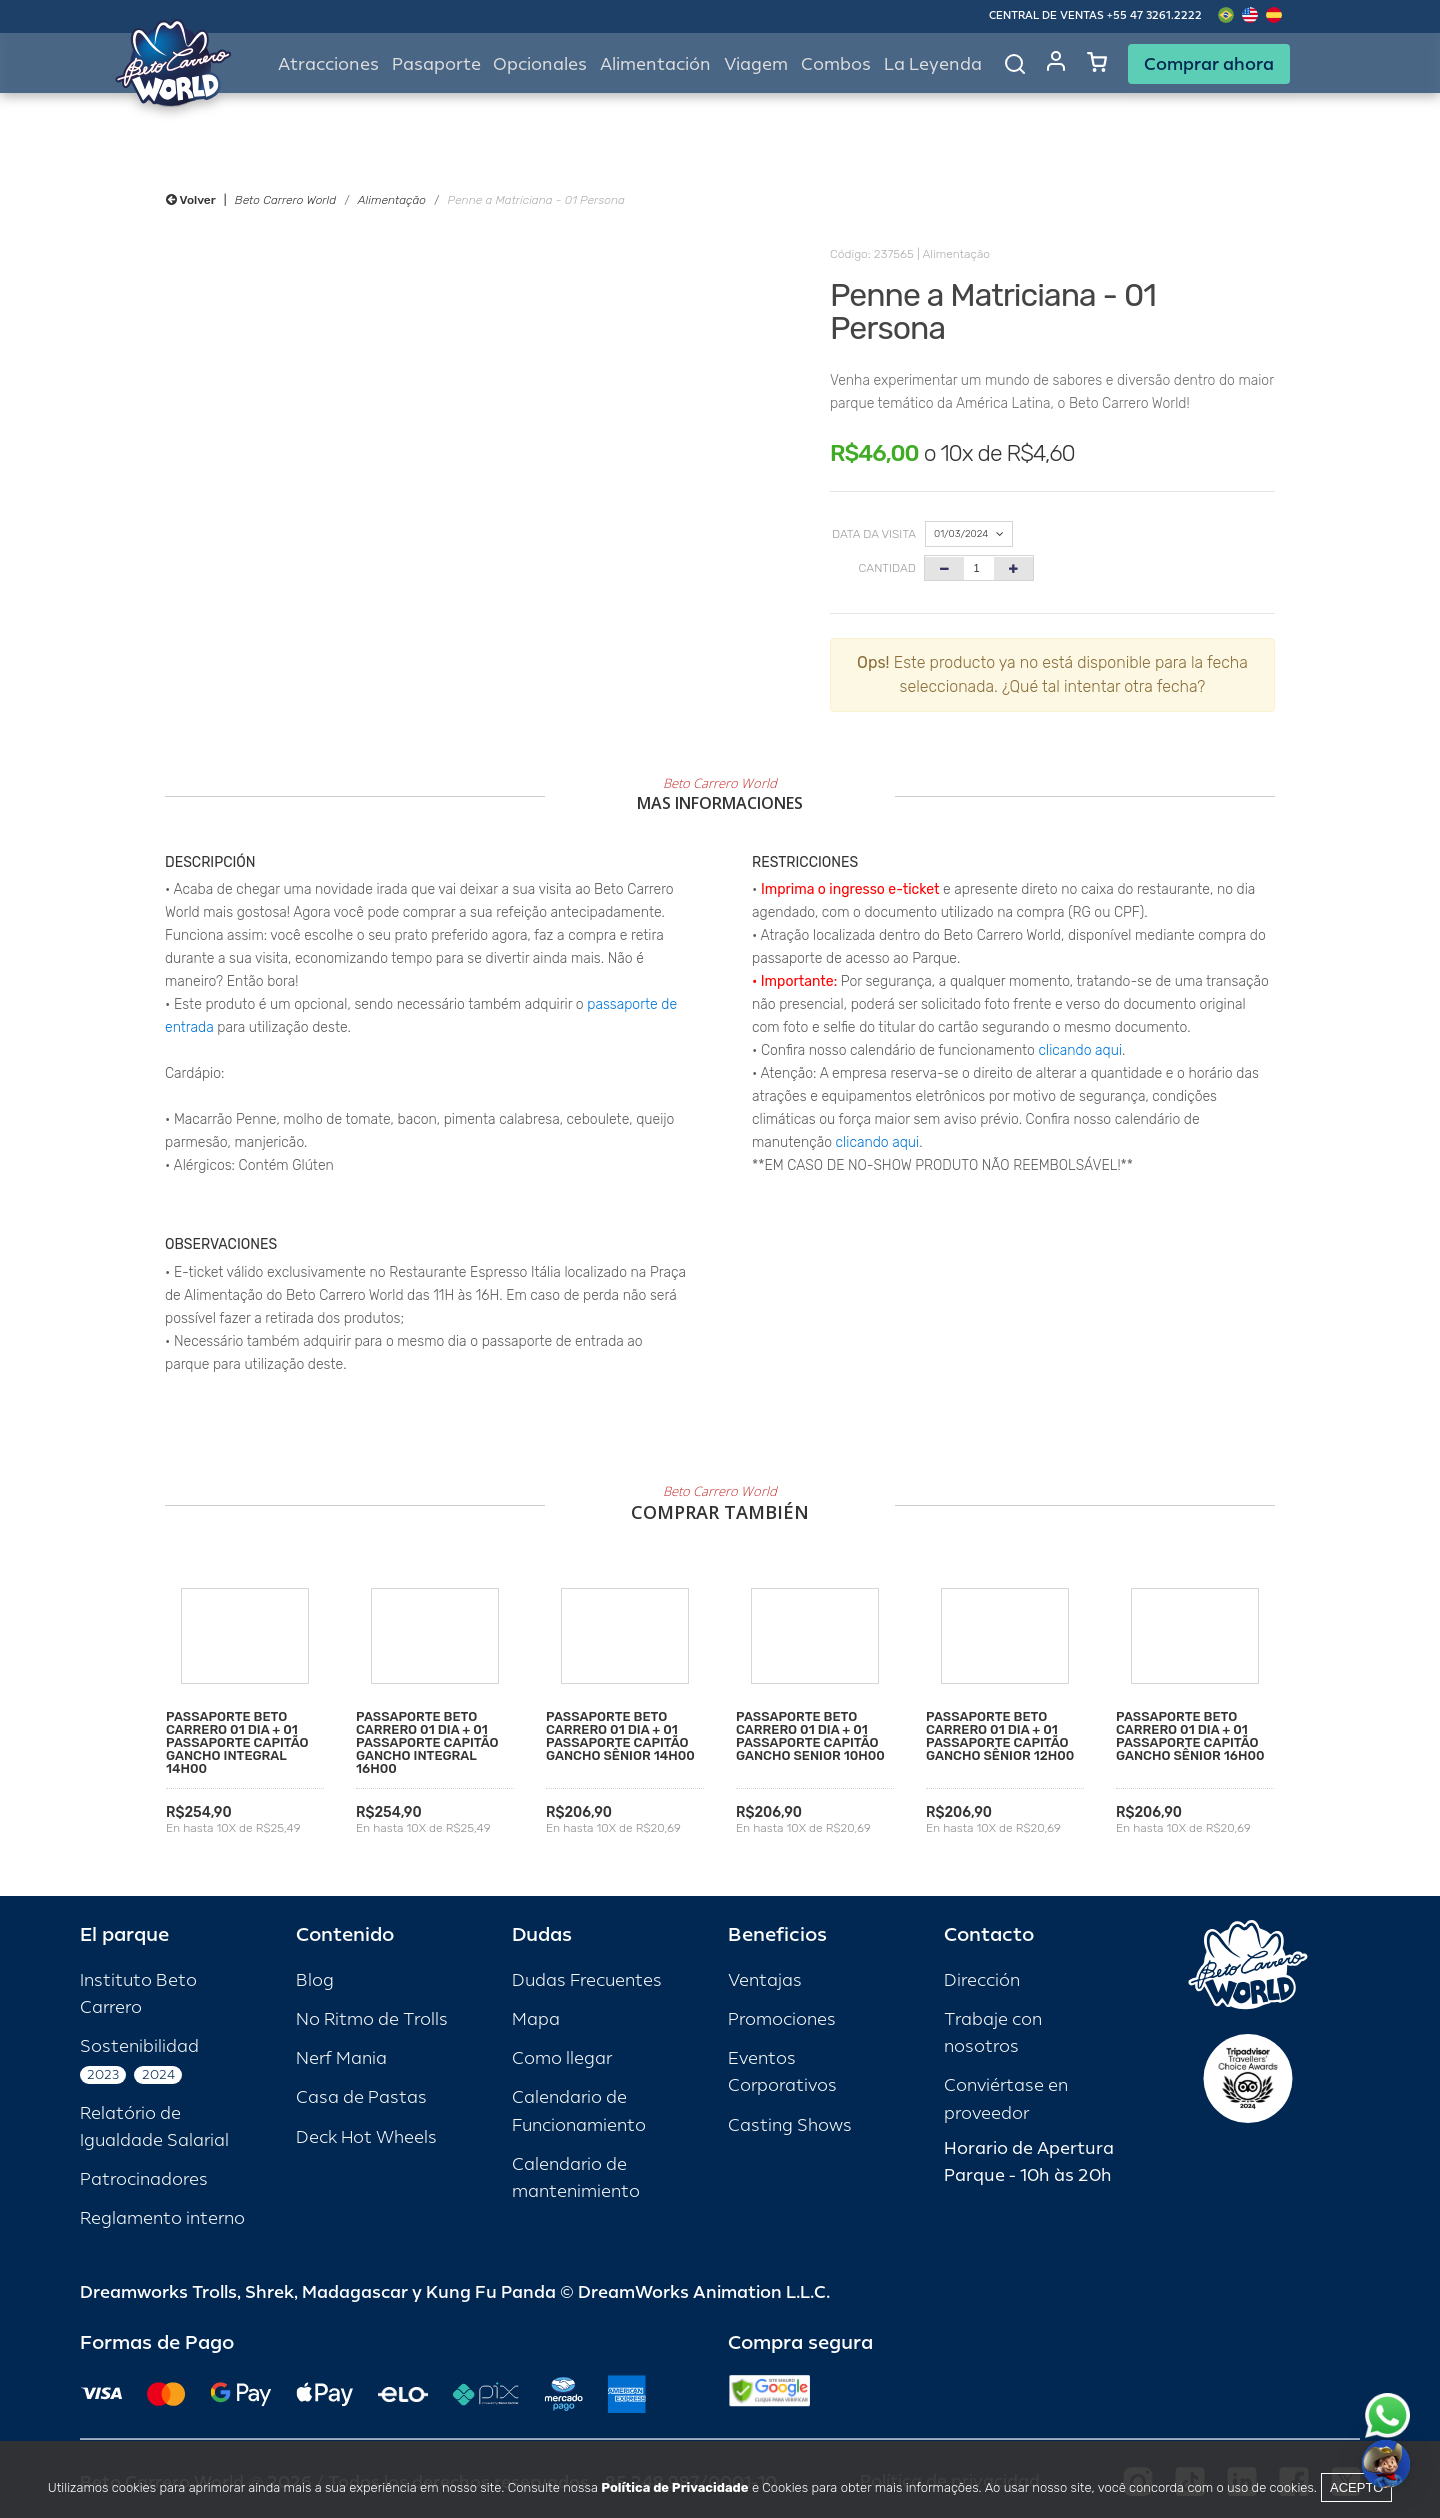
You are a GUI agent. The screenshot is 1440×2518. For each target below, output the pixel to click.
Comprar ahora (1209, 64)
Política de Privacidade (674, 2487)
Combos (836, 64)
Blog (315, 1980)
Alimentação (392, 200)
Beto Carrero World (285, 200)
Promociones (782, 2019)
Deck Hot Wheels (366, 2137)
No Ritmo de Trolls (372, 2019)
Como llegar (562, 2058)
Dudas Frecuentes (587, 1980)
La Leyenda (933, 64)
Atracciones (328, 64)
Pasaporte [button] (436, 64)
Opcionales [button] (540, 64)
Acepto (1356, 2487)
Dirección (982, 1980)
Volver (191, 200)
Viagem (756, 64)
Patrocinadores (144, 2179)
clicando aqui (1081, 1050)
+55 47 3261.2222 (1154, 15)
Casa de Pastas (361, 2097)
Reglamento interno (162, 2218)
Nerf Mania (341, 2058)
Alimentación (655, 64)
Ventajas (765, 1980)
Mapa (536, 2019)
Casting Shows (790, 2125)
